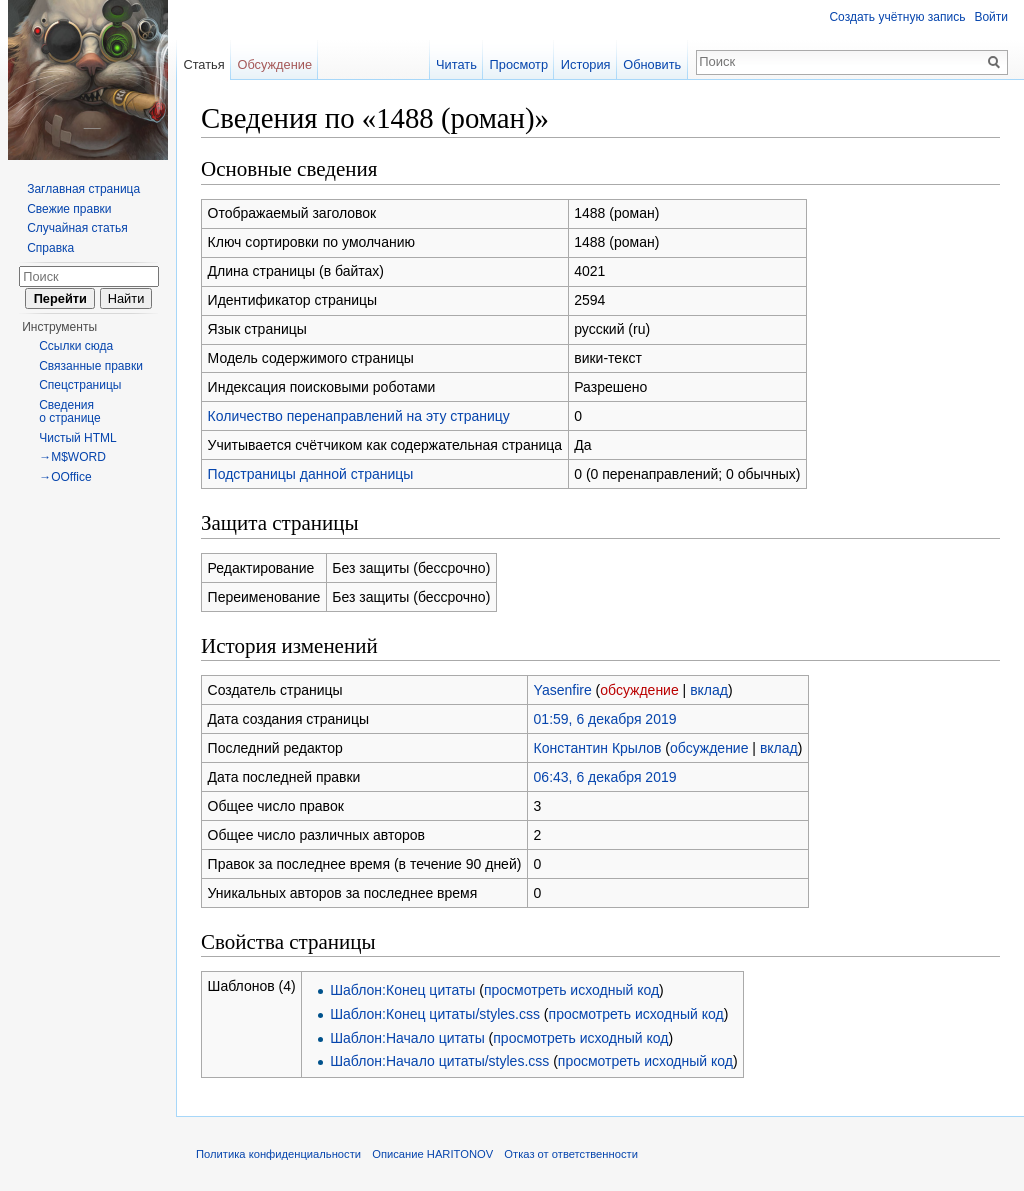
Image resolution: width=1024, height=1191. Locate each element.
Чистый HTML (78, 438)
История (586, 64)
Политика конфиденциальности (278, 1154)
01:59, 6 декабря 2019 (605, 719)
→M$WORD (72, 457)
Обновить (652, 64)
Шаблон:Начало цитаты (407, 1038)
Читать (456, 64)
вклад (709, 690)
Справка (50, 248)
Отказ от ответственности (571, 1154)
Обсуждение (274, 64)
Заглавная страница (83, 189)
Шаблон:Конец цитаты (402, 990)
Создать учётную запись (897, 17)
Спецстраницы (80, 385)
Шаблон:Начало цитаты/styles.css (439, 1061)
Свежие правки (69, 209)
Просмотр (519, 64)
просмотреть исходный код (571, 990)
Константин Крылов (598, 748)
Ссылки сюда (76, 346)
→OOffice (65, 477)
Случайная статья (77, 228)
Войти (991, 17)
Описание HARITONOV (432, 1154)
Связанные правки (91, 366)
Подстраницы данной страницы (311, 474)
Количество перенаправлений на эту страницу (359, 416)
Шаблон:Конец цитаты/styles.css (435, 1014)
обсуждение (639, 690)
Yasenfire (563, 690)
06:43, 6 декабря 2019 (605, 777)
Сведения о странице (70, 412)
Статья (203, 64)
